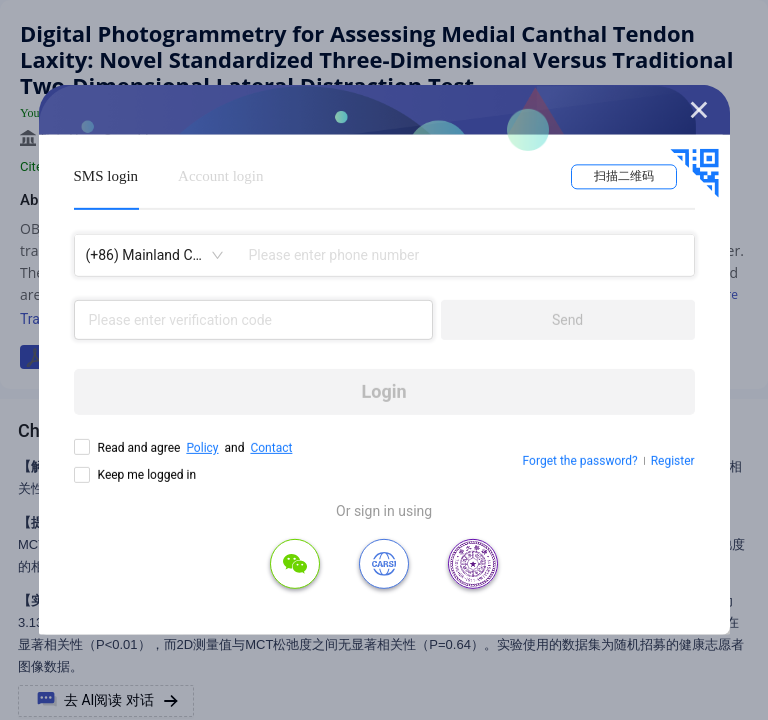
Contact (271, 448)
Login (384, 391)
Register (673, 461)
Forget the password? (580, 461)
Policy (202, 448)
